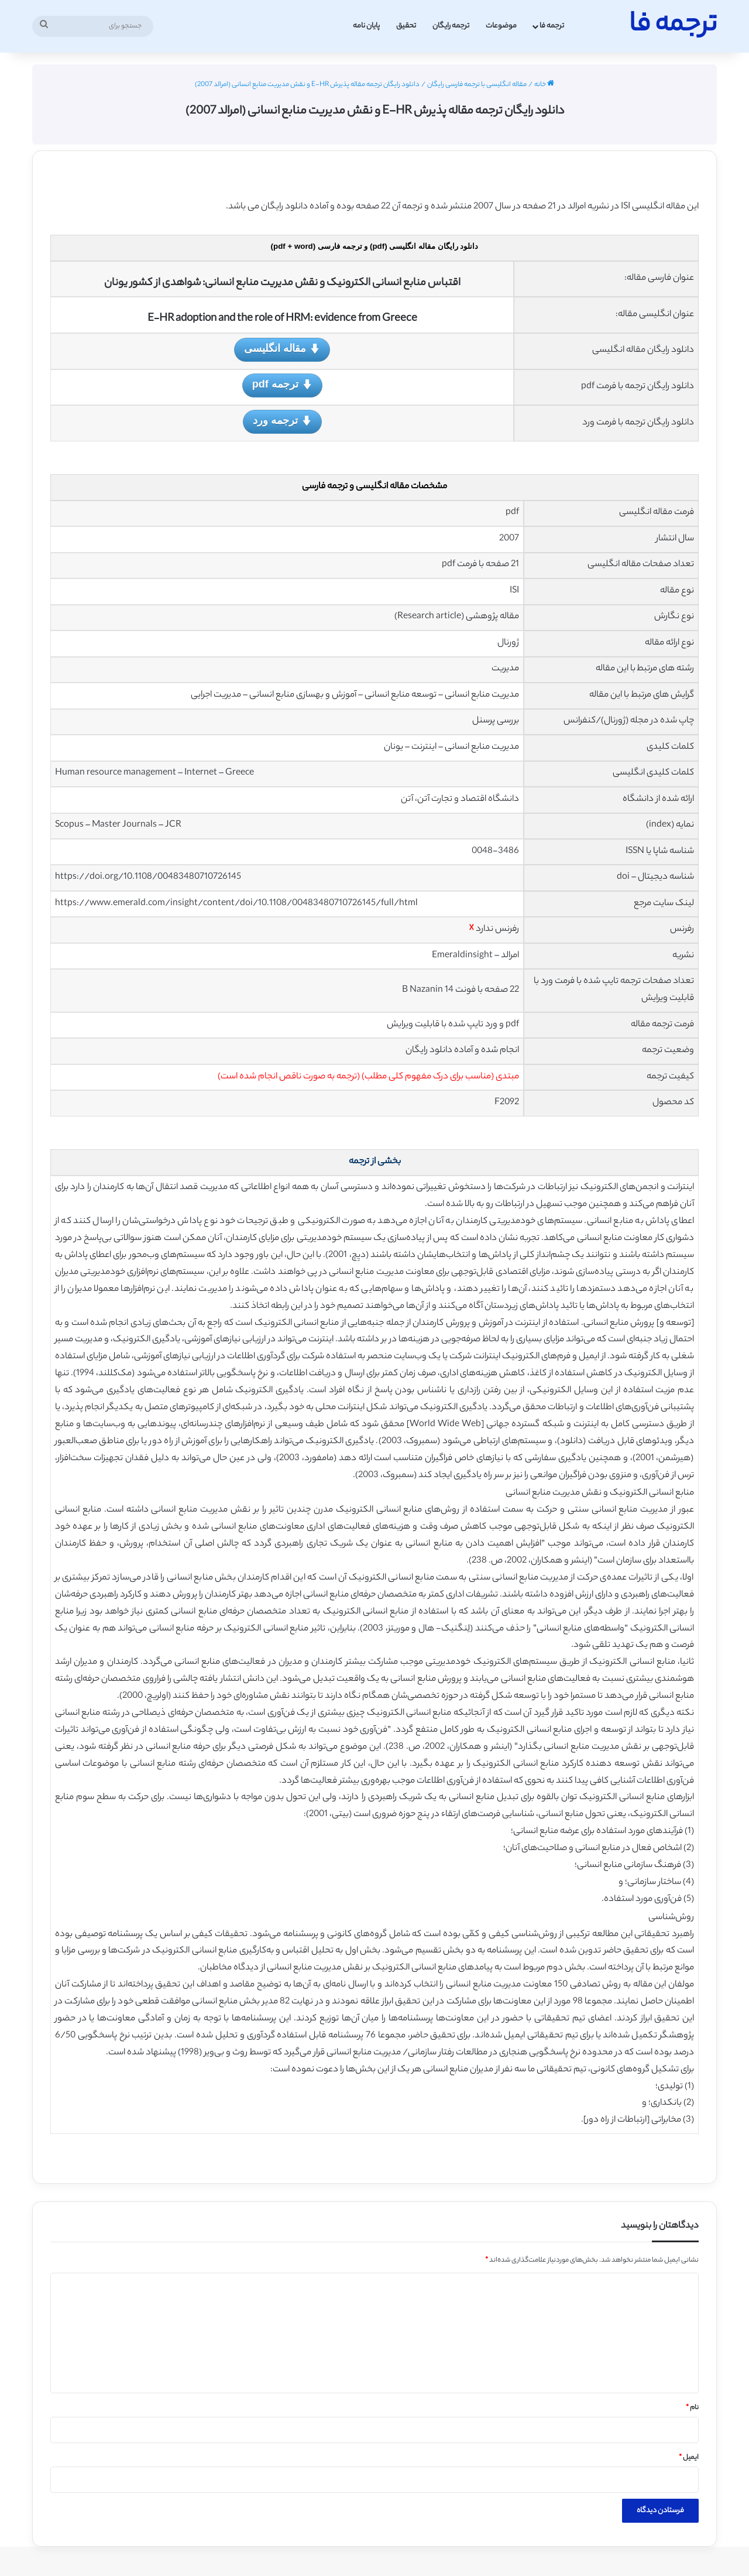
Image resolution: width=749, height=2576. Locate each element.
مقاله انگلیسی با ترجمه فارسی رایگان (477, 85)
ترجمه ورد (282, 421)
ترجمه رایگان (450, 26)
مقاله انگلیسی (282, 349)
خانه (544, 85)
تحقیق (406, 26)
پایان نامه (366, 26)
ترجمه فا (552, 26)
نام (692, 2408)
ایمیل (689, 2458)
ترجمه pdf (282, 385)
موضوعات (501, 26)
